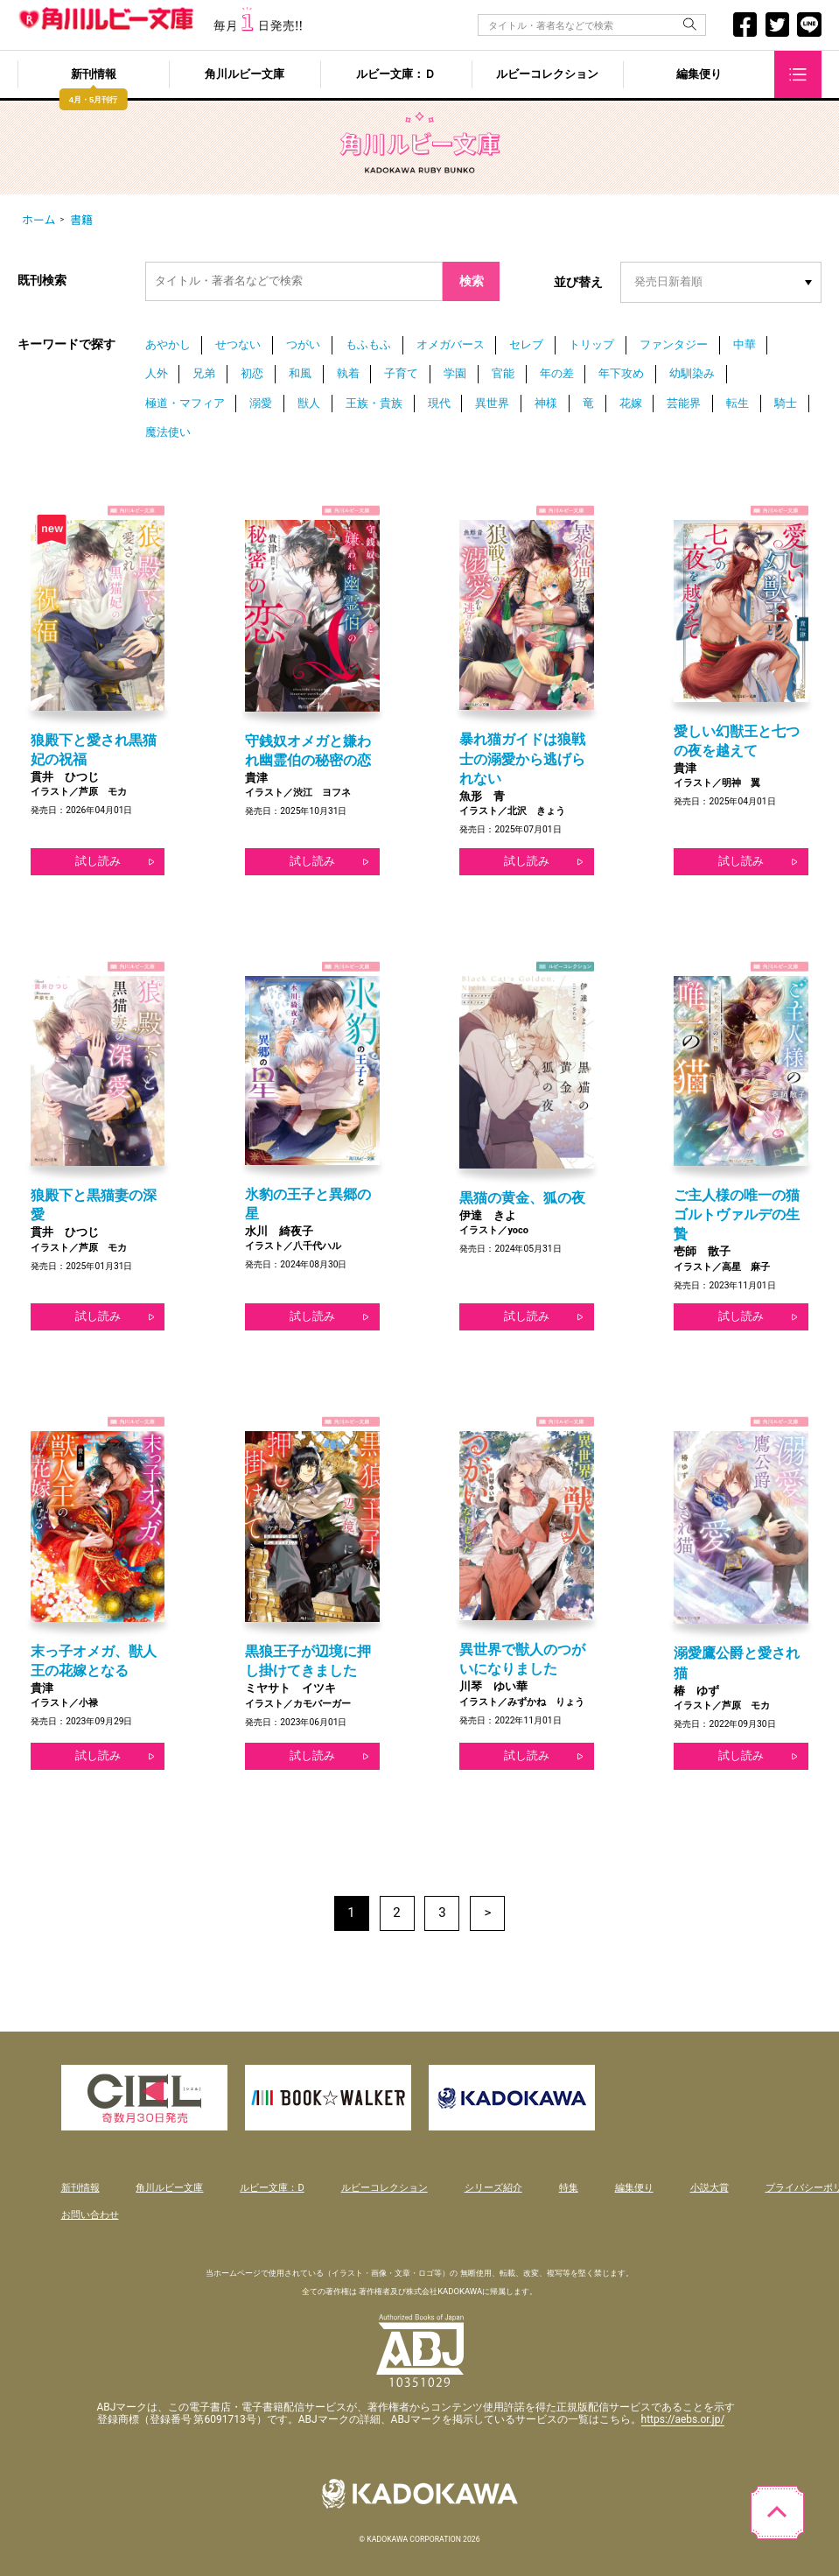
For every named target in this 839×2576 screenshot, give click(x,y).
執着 (348, 373)
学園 (455, 373)
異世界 (492, 403)
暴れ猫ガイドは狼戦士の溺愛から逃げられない (522, 758)
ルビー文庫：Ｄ (396, 74)
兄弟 (203, 373)
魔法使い (168, 432)
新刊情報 (93, 74)
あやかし (168, 344)
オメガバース (450, 344)
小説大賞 (709, 2187)
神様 (546, 403)
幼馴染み (692, 373)
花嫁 (630, 403)
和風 (300, 373)
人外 (156, 373)
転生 (737, 403)
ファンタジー (674, 344)
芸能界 (684, 403)
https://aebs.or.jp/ (683, 2419)
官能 (503, 373)
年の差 (557, 373)
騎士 (785, 403)
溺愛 (260, 403)
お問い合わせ (90, 2215)
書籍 (81, 220)
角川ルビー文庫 (244, 74)
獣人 (308, 403)
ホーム (39, 220)
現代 (439, 403)
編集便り (699, 74)
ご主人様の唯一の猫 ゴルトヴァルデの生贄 (737, 1214)
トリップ (591, 344)
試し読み (98, 860)
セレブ (526, 344)
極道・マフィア (185, 403)
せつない (238, 344)
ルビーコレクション (547, 74)
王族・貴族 (374, 403)
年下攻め (621, 373)
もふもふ (368, 344)
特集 (568, 2187)
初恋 (252, 373)
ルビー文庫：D (272, 2187)
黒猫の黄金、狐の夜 (522, 1198)
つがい (303, 344)
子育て (401, 373)
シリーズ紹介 (493, 2187)
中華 (744, 344)
